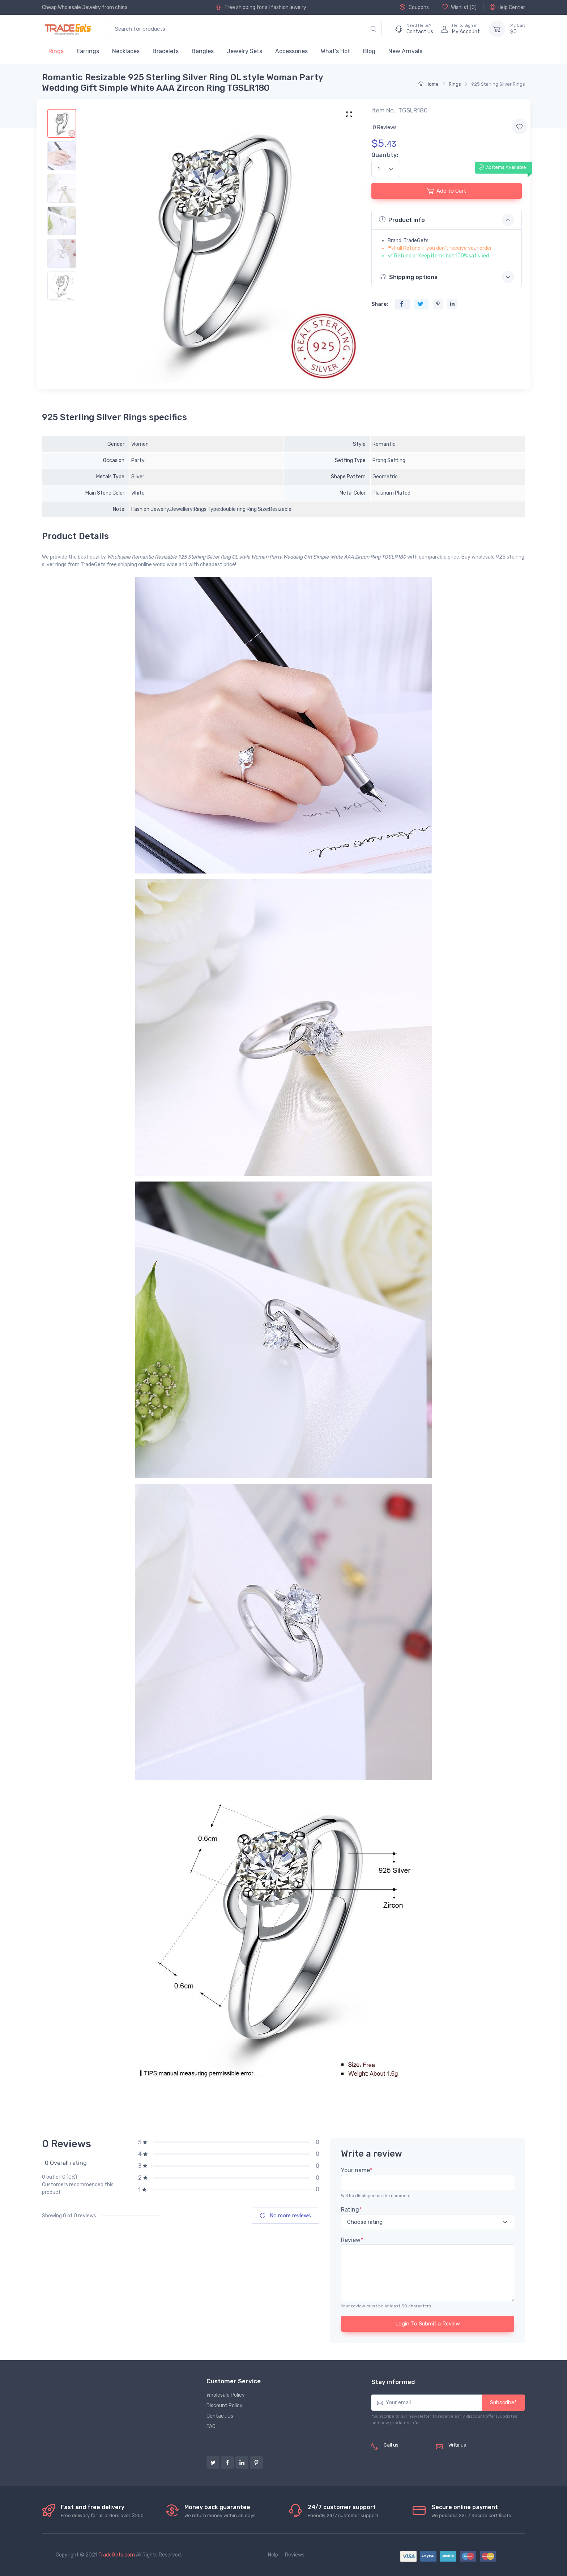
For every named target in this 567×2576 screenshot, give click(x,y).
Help (273, 2555)
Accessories (291, 51)
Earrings (88, 51)
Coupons (414, 7)
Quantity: (384, 154)
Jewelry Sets (244, 51)
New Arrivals (405, 51)
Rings (56, 51)
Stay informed (393, 2381)
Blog (369, 51)
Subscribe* (503, 2402)
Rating (351, 2209)
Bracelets (166, 51)
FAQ (211, 2426)
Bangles (203, 51)
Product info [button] (402, 219)
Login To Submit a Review (427, 2323)
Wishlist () (459, 7)
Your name (356, 2170)
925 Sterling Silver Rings (498, 84)
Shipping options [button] (408, 276)
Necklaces (126, 51)
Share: (379, 304)
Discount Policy (224, 2405)
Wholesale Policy (225, 2395)
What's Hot (335, 51)
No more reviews (285, 2215)
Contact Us (219, 2416)
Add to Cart (446, 191)
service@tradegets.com (476, 2453)
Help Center (507, 7)
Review (352, 2240)
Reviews (294, 2555)
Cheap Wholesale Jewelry (71, 7)
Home (428, 84)
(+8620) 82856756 (407, 2453)
